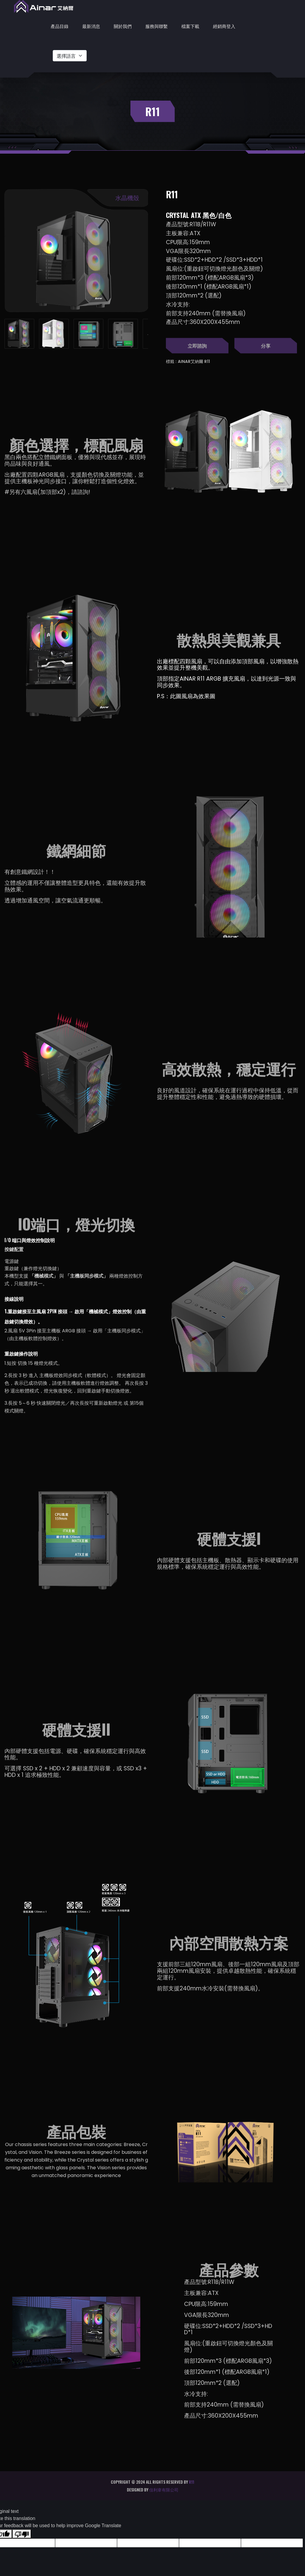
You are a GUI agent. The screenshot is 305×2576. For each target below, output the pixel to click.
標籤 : (171, 361)
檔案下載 (190, 26)
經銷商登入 (224, 26)
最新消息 (91, 26)
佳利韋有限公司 (163, 2489)
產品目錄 (60, 26)
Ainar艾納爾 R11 (194, 361)
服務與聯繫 (156, 26)
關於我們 (123, 26)
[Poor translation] (21, 2533)
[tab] (19, 334)
